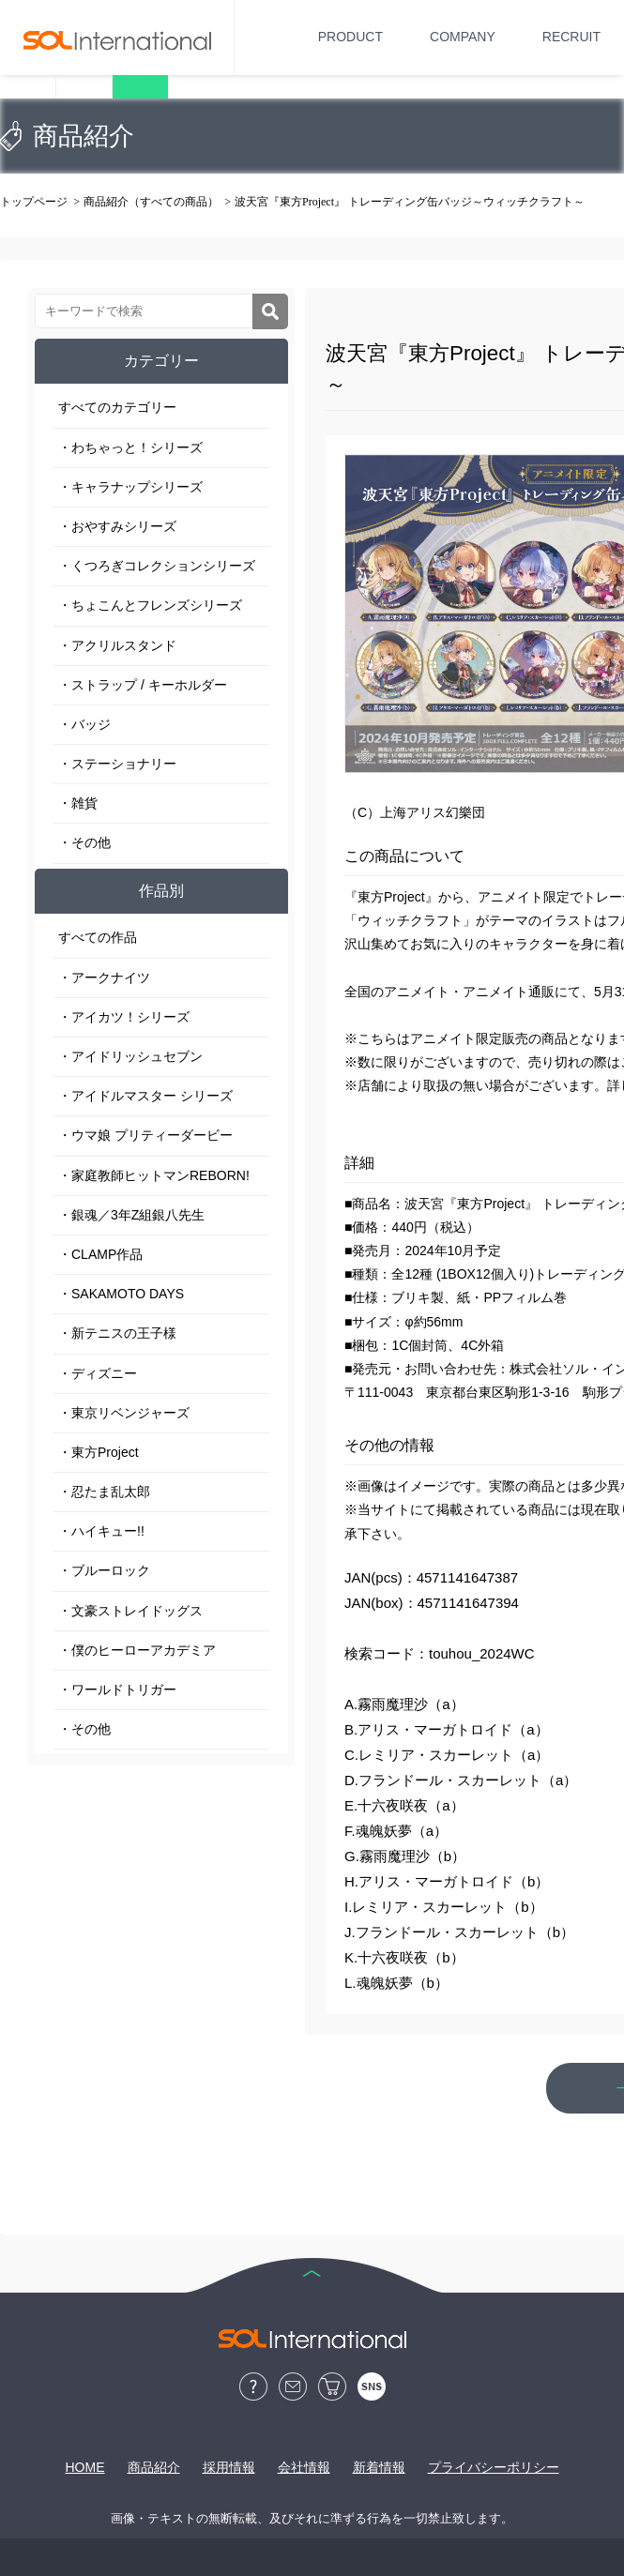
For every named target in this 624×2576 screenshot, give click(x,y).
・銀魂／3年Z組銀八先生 (131, 1214)
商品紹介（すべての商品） (151, 201)
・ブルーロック (104, 1570)
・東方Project (98, 1452)
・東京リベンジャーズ (124, 1412)
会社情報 (304, 2467)
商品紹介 (154, 2467)
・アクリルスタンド (117, 645)
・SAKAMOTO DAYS (121, 1293)
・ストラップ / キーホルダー (142, 684)
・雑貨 (78, 803)
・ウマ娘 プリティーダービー (145, 1135)
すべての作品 (97, 937)
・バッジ (84, 724)
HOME (85, 2467)
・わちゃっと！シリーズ (130, 447)
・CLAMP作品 (100, 1254)
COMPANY (462, 36)
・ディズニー (97, 1373)
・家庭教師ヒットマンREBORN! (154, 1175)
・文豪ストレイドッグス (130, 1610)
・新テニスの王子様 (117, 1333)
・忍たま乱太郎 (104, 1491)
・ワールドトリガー (117, 1689)
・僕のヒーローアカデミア (137, 1650)
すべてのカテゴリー (117, 407)
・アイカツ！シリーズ (124, 1016)
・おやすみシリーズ (117, 526)
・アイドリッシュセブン (130, 1056)
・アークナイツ (104, 977)
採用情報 (229, 2467)
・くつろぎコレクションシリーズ (156, 565)
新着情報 (379, 2467)
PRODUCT (350, 36)
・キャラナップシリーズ (130, 486)
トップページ (34, 201)
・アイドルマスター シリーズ (145, 1095)
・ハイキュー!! (101, 1530)
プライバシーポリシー (493, 2467)
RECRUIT (571, 36)
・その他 (84, 842)
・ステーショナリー (117, 763)
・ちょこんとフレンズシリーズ (150, 605)
